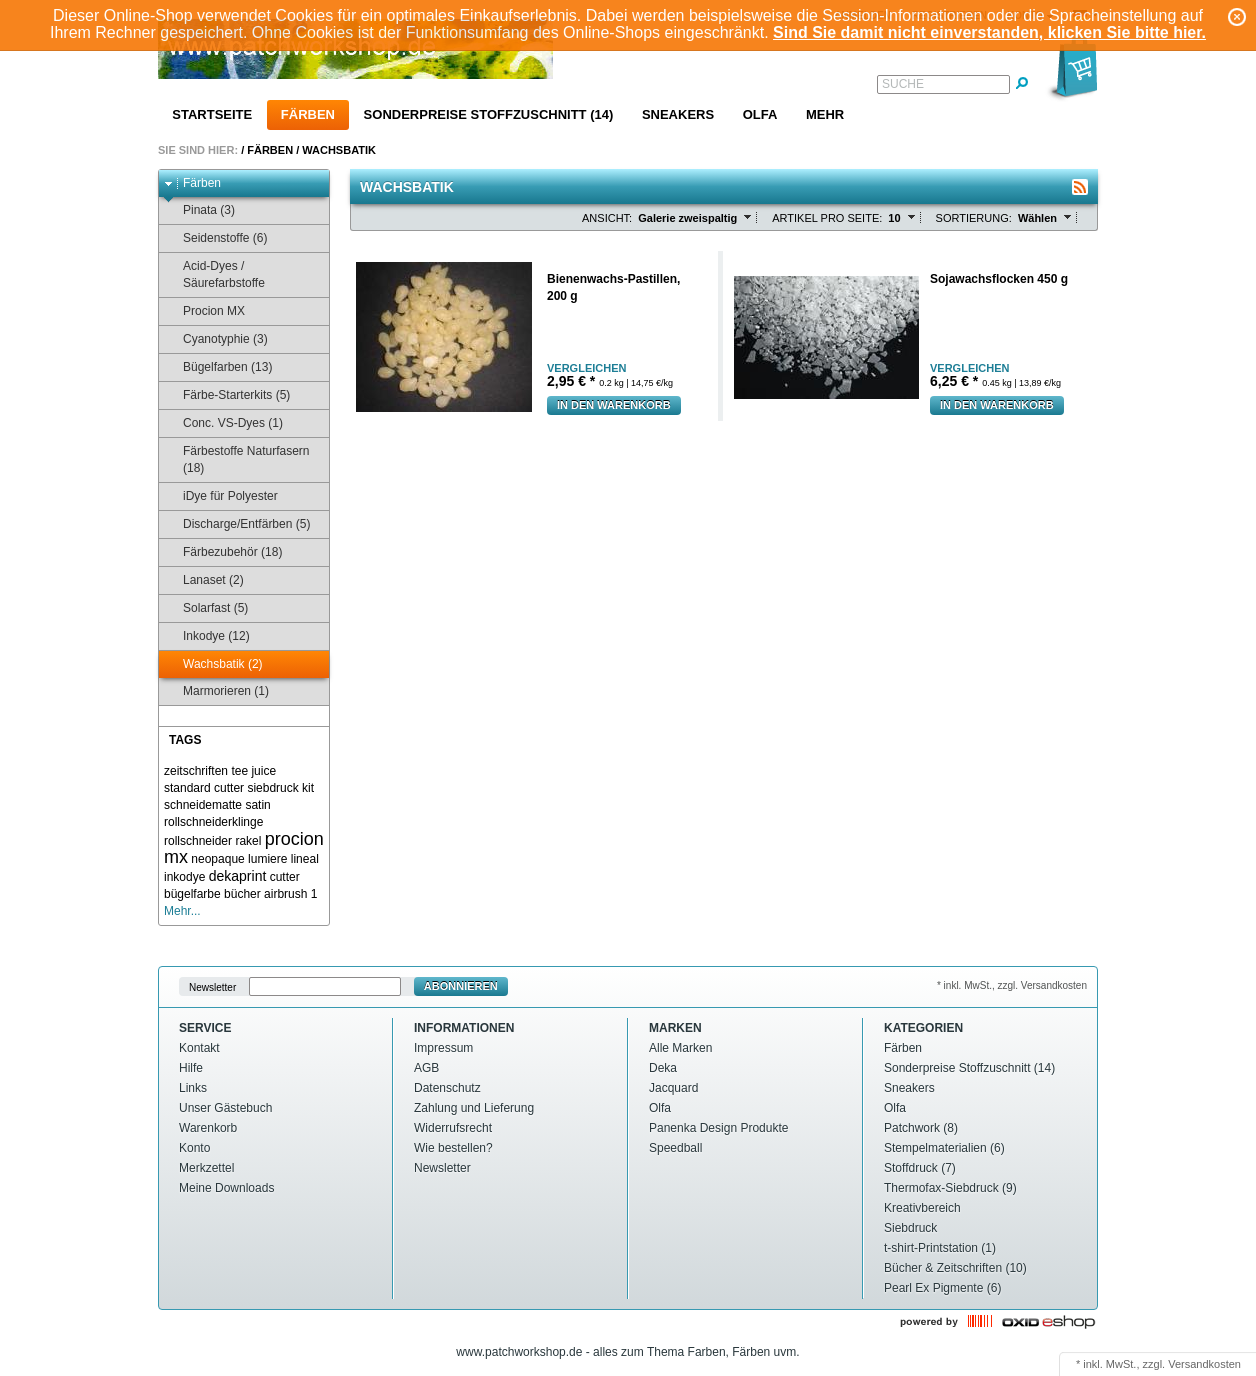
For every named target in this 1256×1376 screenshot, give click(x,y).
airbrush (285, 894)
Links (193, 1088)
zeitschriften (196, 771)
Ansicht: (607, 218)
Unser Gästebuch (225, 1108)
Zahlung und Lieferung (474, 1108)
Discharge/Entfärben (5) (237, 524)
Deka (663, 1068)
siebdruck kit (280, 788)
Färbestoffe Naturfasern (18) (237, 459)
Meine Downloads (226, 1188)
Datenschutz (447, 1088)
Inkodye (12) (207, 636)
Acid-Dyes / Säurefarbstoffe (214, 274)
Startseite (212, 114)
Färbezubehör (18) (223, 552)
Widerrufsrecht (453, 1128)
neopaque (217, 859)
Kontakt (199, 1048)
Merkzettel (206, 1168)
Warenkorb (208, 1128)
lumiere (267, 859)
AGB (426, 1068)
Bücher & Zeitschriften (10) (955, 1268)
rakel (248, 841)
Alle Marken (680, 1048)
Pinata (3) (199, 210)
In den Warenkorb (614, 405)
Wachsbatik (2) (213, 664)
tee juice (253, 771)
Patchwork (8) (921, 1128)
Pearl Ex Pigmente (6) (942, 1288)
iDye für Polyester (221, 496)
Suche (903, 84)
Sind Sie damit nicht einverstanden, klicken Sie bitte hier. (989, 32)
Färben (308, 114)
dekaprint (238, 876)
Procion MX (204, 311)
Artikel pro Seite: (827, 218)
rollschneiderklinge (213, 822)
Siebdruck (910, 1228)
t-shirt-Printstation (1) (940, 1248)
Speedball (675, 1148)
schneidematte (203, 805)
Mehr (825, 114)
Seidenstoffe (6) (216, 238)
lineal (305, 859)
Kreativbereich (922, 1208)
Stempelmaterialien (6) (944, 1148)
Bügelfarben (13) (218, 367)
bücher (242, 894)
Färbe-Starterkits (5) (227, 395)
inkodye (184, 877)
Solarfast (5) (206, 608)
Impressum (443, 1048)
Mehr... (182, 911)
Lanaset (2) (204, 580)
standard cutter (204, 788)
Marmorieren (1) (216, 691)
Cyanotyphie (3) (216, 339)
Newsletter (212, 986)
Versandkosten (1204, 1364)
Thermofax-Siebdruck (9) (950, 1188)
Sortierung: (974, 218)
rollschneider (198, 841)
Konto (194, 1148)
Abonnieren (461, 986)
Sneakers (678, 114)
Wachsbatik (339, 150)
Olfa (760, 114)
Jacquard (673, 1088)
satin (257, 805)
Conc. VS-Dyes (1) (223, 423)
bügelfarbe (192, 894)
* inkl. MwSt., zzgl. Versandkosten (1012, 985)
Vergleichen (586, 368)
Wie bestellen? (453, 1148)
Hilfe (191, 1068)
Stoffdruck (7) (920, 1168)
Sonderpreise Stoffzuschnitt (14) (489, 114)
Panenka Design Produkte (718, 1128)
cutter (285, 877)
